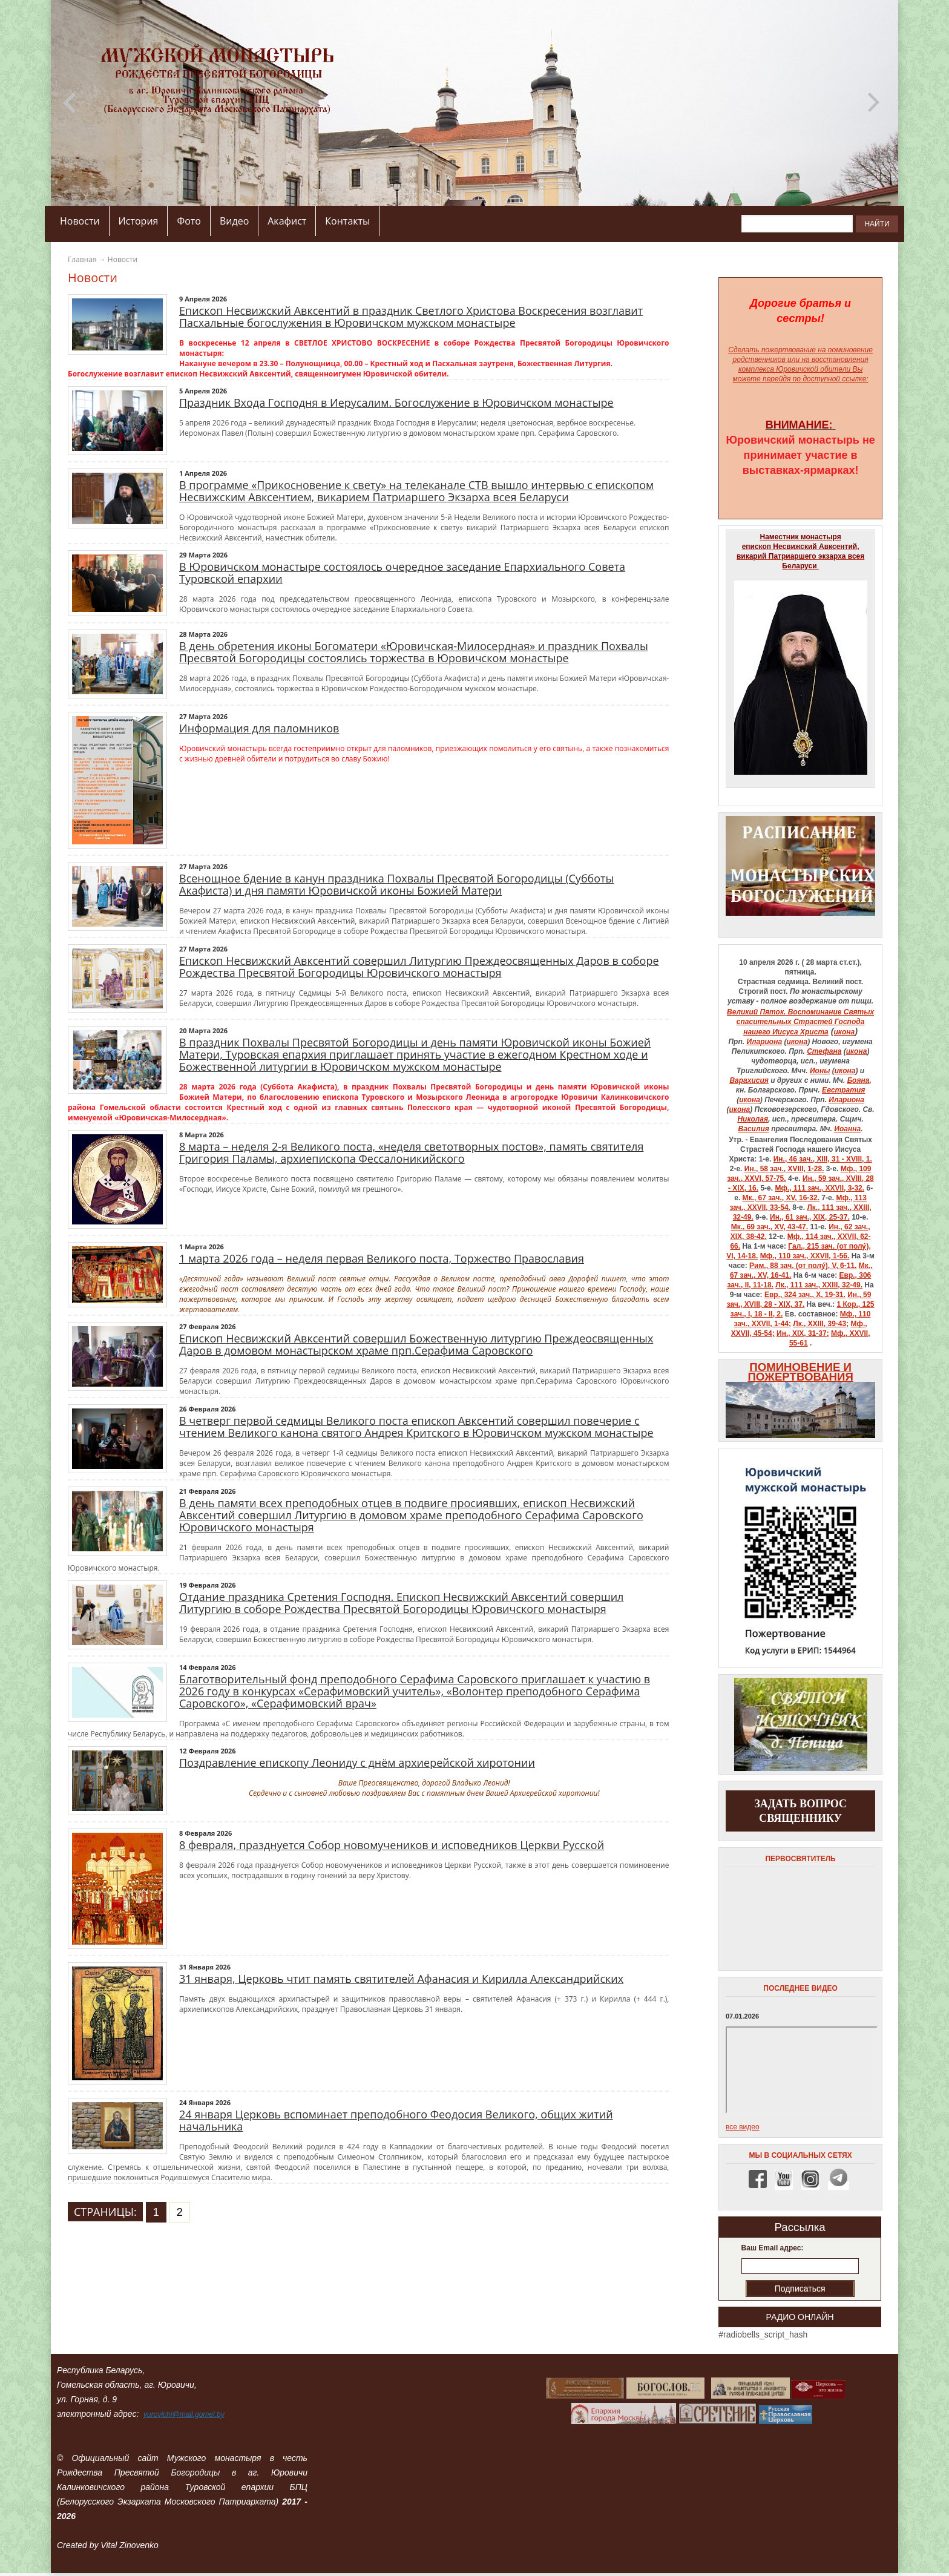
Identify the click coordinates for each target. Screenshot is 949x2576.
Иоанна (847, 1129)
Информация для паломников (259, 728)
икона (844, 1032)
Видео (234, 221)
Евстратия (843, 1090)
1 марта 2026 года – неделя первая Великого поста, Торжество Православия (381, 1258)
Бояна (858, 1080)
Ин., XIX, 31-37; (803, 1333)
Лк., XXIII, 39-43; (821, 1323)
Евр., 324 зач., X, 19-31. (805, 1294)
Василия (753, 1129)
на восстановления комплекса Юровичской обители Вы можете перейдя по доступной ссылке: (801, 369)
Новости (80, 221)
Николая (752, 1119)
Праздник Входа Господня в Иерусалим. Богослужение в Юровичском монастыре (396, 402)
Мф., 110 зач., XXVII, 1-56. (805, 1256)
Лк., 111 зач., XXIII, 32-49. (818, 1285)
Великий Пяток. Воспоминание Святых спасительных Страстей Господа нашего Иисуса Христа (800, 1022)
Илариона (764, 1041)
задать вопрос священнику (800, 1811)
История (139, 221)
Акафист (287, 221)
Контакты (347, 221)
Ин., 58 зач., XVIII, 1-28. (784, 1169)
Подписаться (800, 2288)
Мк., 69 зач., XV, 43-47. (769, 1227)
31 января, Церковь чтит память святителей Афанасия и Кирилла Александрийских (401, 1978)
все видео (743, 2127)
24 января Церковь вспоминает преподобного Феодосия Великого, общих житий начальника (396, 2120)
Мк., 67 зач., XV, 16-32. (781, 1198)
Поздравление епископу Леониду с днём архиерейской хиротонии (357, 1762)
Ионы (820, 1070)
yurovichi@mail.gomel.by (184, 2414)
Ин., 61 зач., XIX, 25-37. (810, 1217)
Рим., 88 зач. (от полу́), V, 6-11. (802, 1265)
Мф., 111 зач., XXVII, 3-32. (819, 1188)
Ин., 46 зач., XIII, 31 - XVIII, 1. (822, 1159)
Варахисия (748, 1080)
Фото (189, 221)
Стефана (824, 1051)
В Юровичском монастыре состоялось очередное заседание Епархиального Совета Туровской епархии (402, 572)
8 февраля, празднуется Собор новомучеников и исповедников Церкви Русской (391, 1845)
